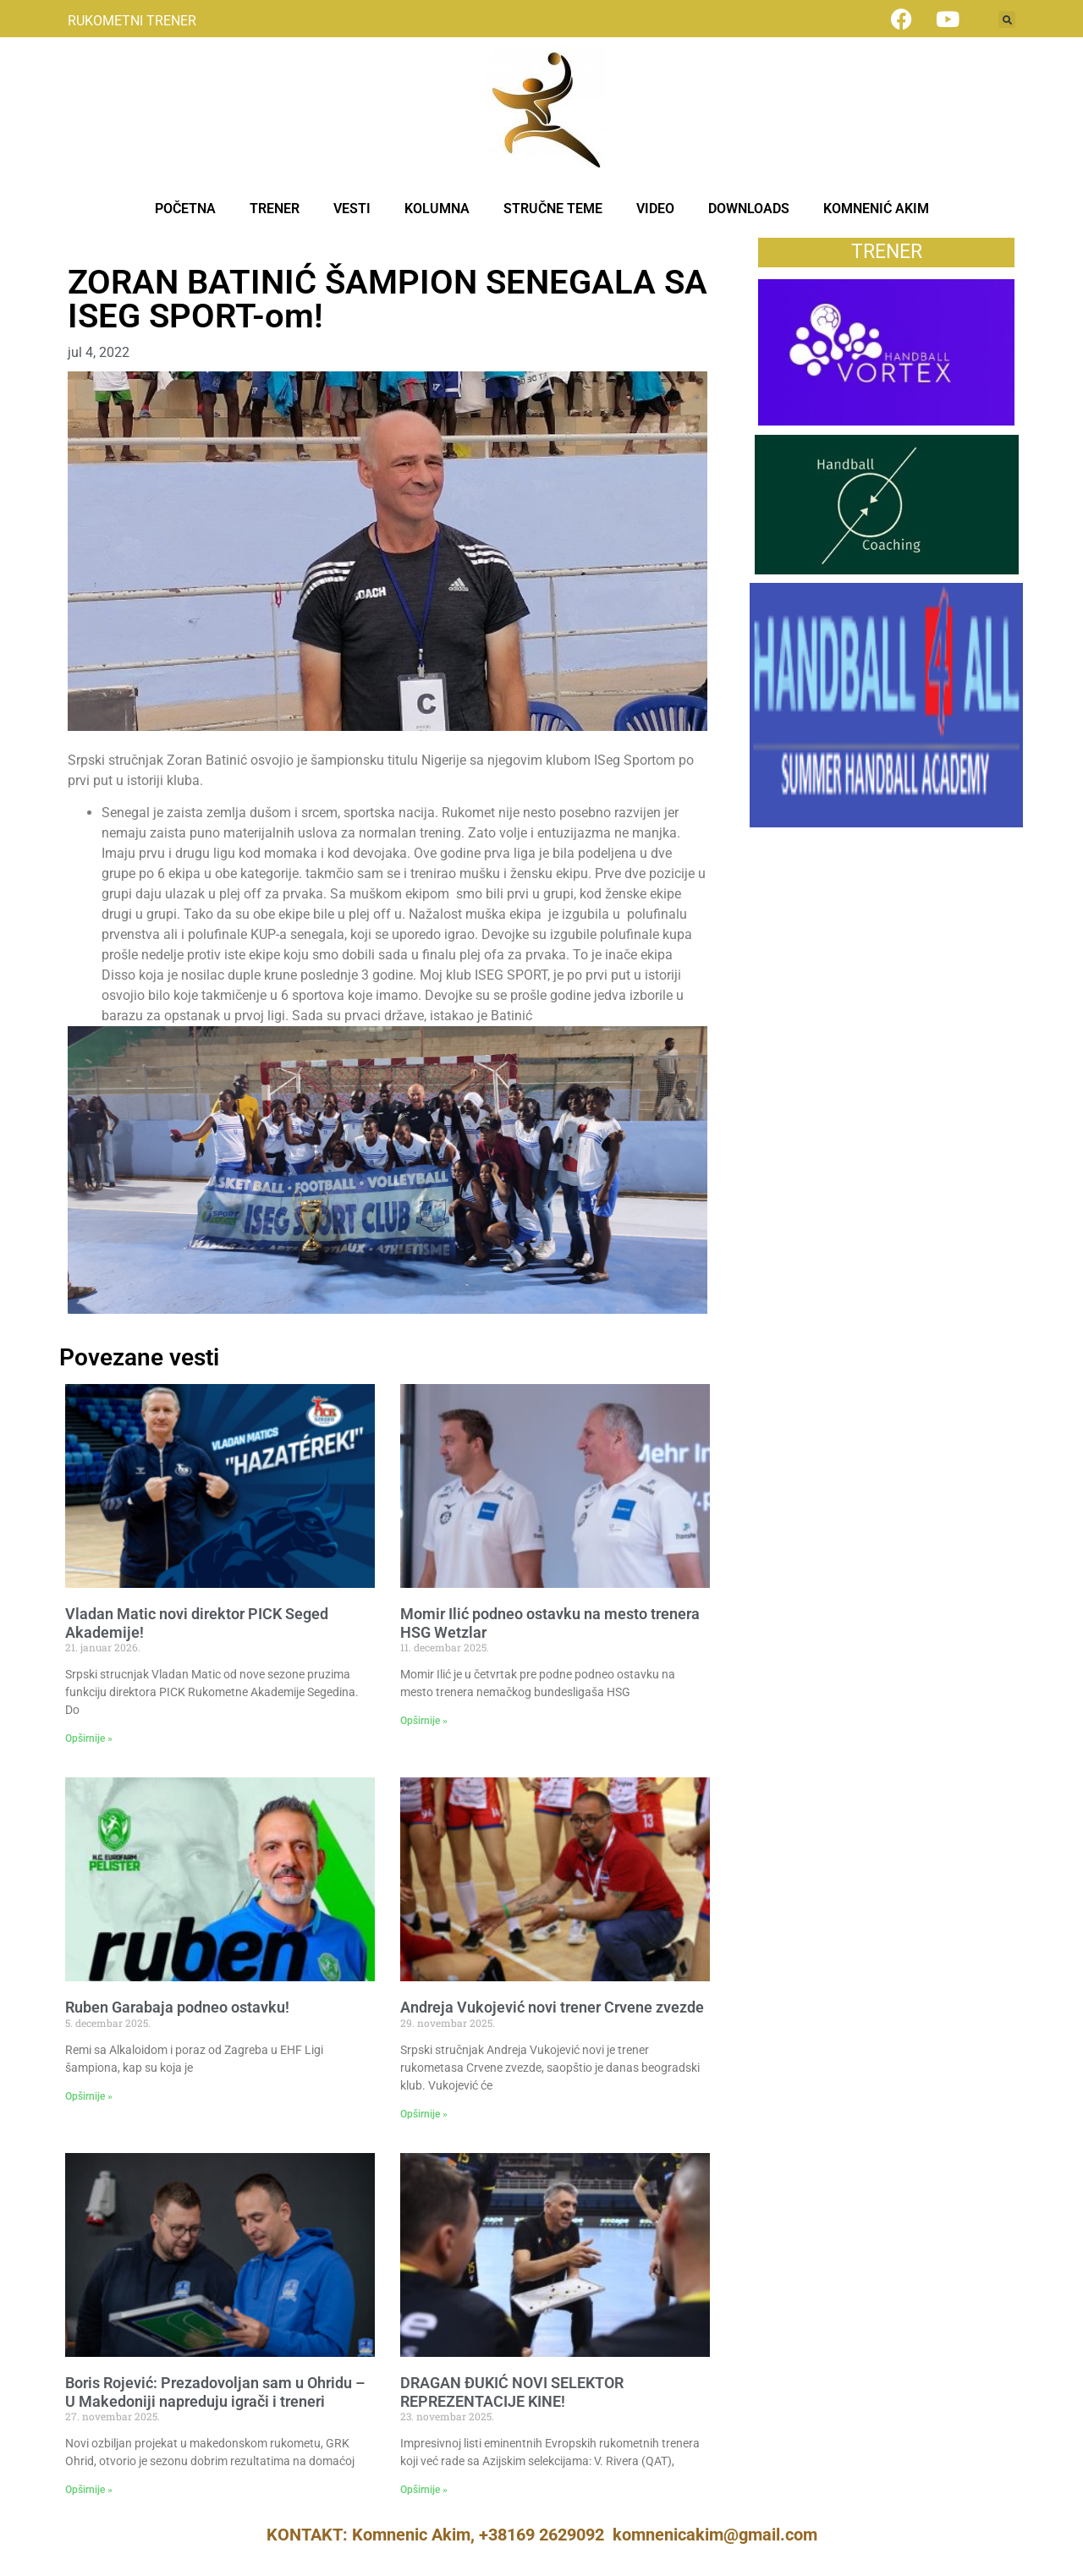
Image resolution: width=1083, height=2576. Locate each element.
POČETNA (185, 208)
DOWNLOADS (748, 208)
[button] (1006, 19)
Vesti (83, 247)
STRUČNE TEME (552, 208)
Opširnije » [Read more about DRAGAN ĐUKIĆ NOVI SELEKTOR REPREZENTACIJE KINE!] (424, 2490)
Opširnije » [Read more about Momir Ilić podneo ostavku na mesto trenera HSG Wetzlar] (424, 1721)
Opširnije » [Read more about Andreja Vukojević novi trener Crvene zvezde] (424, 2114)
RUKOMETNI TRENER (132, 21)
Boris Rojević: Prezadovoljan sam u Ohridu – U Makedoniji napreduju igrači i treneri (215, 2392)
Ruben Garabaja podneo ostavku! (177, 2007)
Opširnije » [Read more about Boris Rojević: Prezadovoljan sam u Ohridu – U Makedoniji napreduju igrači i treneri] (89, 2490)
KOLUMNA (437, 208)
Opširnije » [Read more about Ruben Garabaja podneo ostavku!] (89, 2096)
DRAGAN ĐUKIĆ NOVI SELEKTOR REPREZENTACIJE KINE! (512, 2392)
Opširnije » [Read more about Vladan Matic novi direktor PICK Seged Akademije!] (89, 1738)
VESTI (352, 208)
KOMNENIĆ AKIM (876, 208)
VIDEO (655, 208)
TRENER (275, 208)
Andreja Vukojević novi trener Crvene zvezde (552, 2007)
